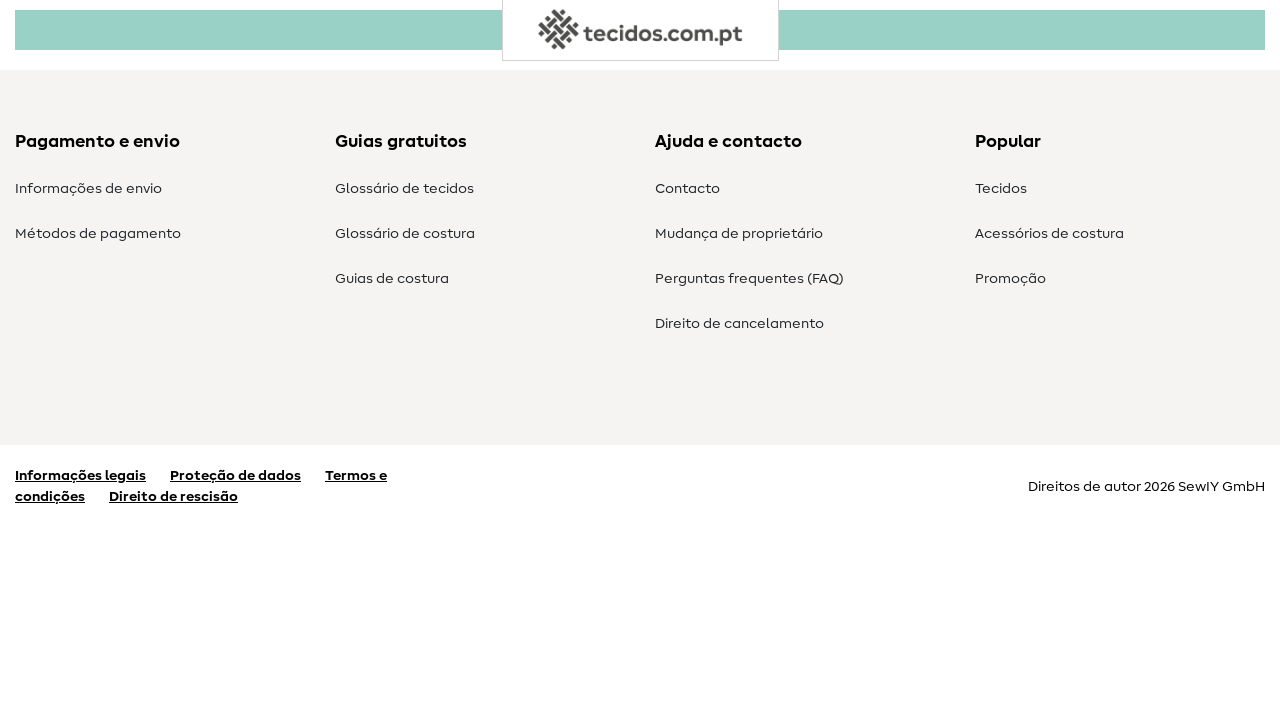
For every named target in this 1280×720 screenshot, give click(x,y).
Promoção (1010, 279)
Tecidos (1001, 189)
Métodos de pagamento (98, 234)
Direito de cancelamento (739, 324)
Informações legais (80, 476)
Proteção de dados (235, 476)
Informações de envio (88, 189)
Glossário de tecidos (404, 189)
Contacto (687, 189)
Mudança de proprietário (739, 234)
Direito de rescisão (173, 497)
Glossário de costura (405, 234)
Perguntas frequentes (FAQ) (749, 279)
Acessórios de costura (1049, 234)
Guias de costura (392, 279)
